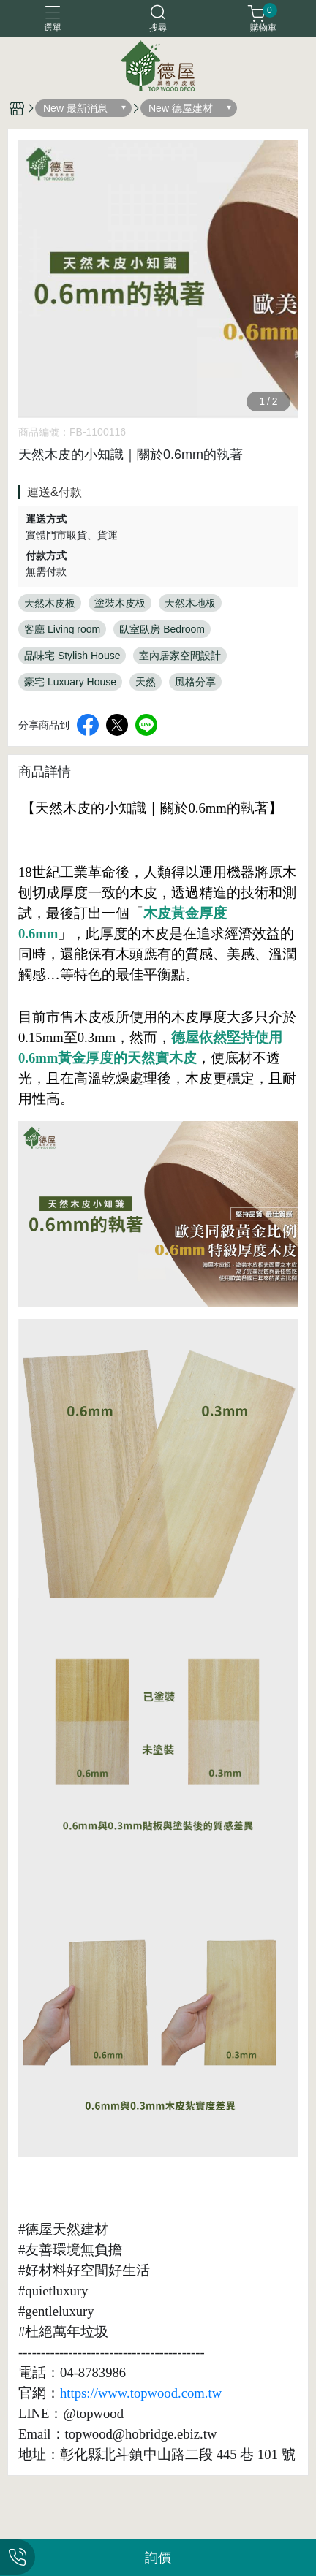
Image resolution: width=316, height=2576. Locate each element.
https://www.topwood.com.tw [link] (141, 2393)
